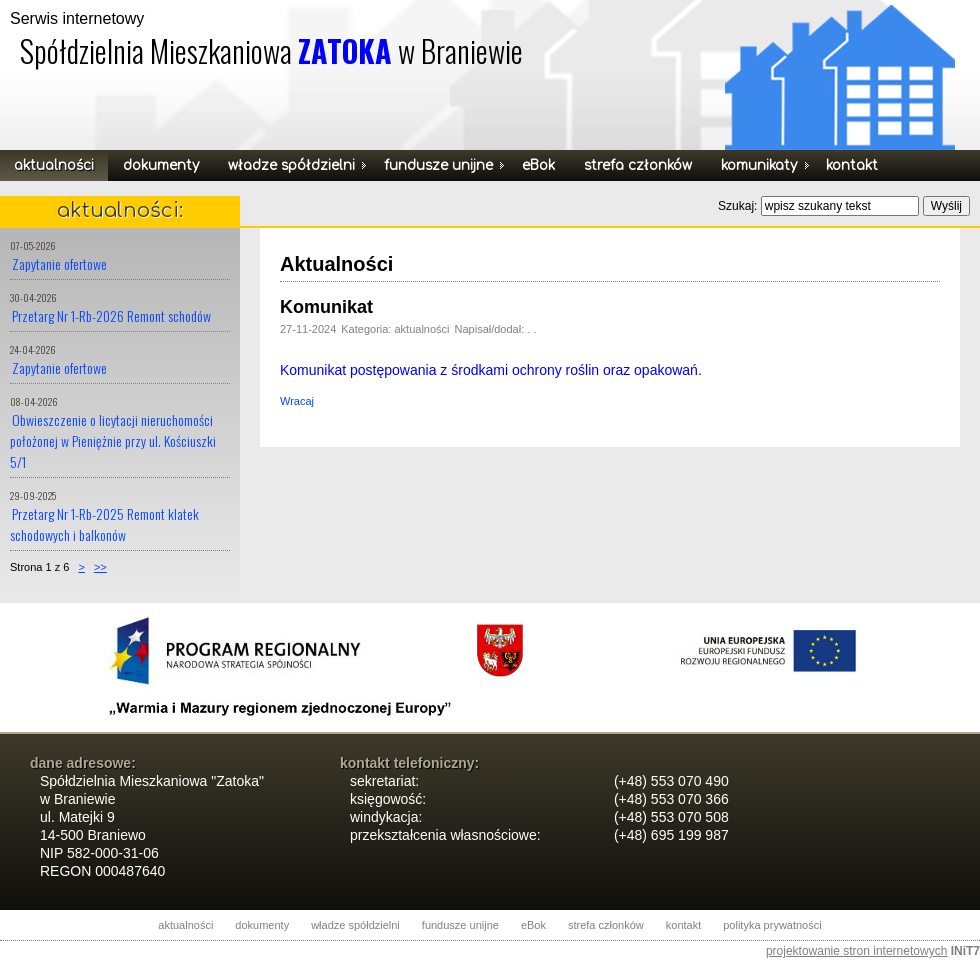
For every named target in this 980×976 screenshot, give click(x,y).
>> (100, 567)
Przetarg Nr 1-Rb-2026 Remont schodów (111, 315)
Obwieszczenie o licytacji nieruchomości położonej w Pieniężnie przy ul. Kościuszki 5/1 (113, 440)
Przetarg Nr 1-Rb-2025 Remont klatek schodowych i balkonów (104, 524)
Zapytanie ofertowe (59, 263)
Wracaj (297, 401)
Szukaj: (739, 206)
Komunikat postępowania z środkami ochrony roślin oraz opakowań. (491, 370)
